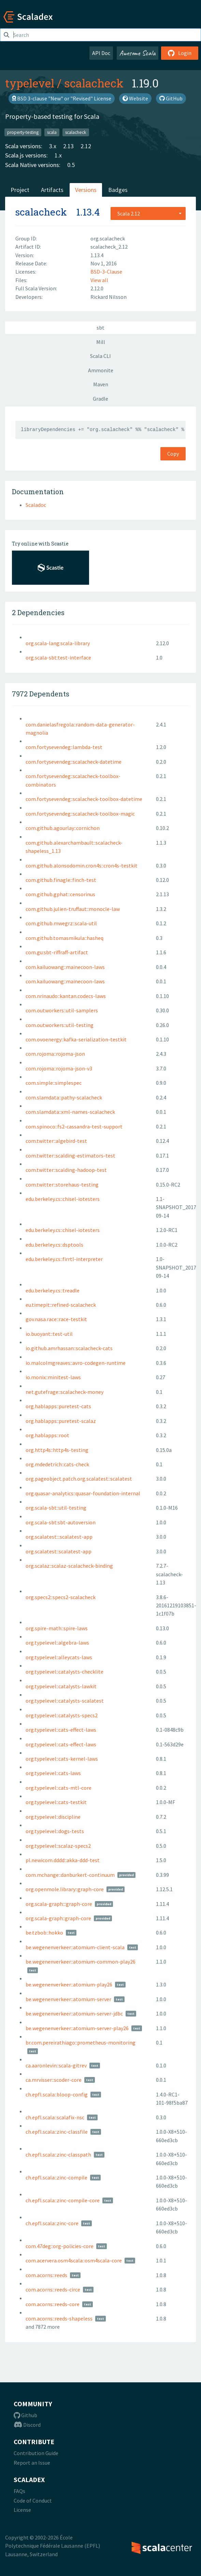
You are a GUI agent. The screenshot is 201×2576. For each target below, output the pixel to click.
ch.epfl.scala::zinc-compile (56, 2177)
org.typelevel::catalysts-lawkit (61, 1686)
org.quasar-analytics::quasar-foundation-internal (83, 1493)
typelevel (29, 83)
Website (135, 98)
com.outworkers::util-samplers (62, 1010)
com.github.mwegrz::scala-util (61, 923)
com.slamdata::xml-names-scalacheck (70, 1111)
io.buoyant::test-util (49, 1333)
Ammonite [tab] (100, 370)
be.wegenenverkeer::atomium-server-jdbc (74, 2013)
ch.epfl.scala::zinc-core (52, 2223)
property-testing (23, 132)
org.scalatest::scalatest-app (58, 1551)
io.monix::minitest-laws (53, 1377)
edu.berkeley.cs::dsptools (54, 1244)
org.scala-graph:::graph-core (59, 1903)
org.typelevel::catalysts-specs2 (62, 1715)
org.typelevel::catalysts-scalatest (65, 1700)
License (22, 2509)
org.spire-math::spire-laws (57, 1628)
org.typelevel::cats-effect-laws (61, 1729)
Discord (27, 2424)
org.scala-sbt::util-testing (56, 1507)
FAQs (19, 2491)
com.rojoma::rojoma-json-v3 (59, 1068)
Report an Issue (32, 2462)
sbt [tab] (100, 327)
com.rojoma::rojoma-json (55, 1053)
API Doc (101, 53)
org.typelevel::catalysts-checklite (64, 1671)
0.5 (71, 165)
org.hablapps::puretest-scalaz (61, 1420)
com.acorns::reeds (46, 2275)
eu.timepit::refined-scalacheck (61, 1304)
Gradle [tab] (100, 398)
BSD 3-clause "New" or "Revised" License (61, 98)
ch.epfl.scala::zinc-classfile (57, 2131)
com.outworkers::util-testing (60, 1025)
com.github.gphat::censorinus (60, 894)
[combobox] (148, 213)
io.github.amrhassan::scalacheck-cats (69, 1348)
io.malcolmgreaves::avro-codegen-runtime (76, 1362)
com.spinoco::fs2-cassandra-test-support (74, 1126)
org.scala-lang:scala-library (58, 643)
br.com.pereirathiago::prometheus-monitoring (80, 2042)
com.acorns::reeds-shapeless (59, 2318)
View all (99, 280)
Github (25, 2415)
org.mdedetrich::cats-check (57, 1464)
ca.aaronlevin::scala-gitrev (56, 2065)
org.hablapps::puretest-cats (58, 1406)
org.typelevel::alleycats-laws (59, 1657)
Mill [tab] (100, 341)
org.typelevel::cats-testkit (56, 1802)
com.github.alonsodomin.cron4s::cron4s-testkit (82, 865)
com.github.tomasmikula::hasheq (64, 937)
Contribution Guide (36, 2453)
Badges (118, 190)
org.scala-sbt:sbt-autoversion (61, 1522)
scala (52, 132)
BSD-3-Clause (106, 271)
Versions (86, 190)
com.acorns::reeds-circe (53, 2289)
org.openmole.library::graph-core (65, 1889)
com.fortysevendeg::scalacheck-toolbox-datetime (84, 798)
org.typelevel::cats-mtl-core (58, 1787)
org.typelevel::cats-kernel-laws (62, 1758)
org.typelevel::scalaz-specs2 (58, 1845)
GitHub (171, 98)
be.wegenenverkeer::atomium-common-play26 (80, 1961)
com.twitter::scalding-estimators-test (70, 1155)
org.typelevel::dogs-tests (55, 1831)
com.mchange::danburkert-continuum (70, 1874)
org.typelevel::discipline (53, 1816)
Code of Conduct (33, 2500)
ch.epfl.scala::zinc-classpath (58, 2154)
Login (179, 53)
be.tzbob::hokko (44, 1932)
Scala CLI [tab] (100, 355)
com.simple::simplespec (54, 1082)
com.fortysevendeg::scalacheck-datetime (73, 761)
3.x (52, 146)
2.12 (86, 146)
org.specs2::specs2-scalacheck (61, 1597)
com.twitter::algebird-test (56, 1140)
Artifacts (52, 190)
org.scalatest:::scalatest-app (59, 1536)
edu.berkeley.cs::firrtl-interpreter (64, 1259)
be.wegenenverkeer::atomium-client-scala (75, 1947)
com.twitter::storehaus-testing (62, 1184)
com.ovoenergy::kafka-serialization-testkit (76, 1039)
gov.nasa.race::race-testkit (56, 1319)
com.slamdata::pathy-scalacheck (64, 1097)
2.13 (68, 146)
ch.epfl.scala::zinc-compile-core (63, 2200)
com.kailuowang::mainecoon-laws (65, 967)
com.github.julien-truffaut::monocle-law (73, 908)
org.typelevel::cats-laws (53, 1773)
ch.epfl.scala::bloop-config (57, 2094)
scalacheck (94, 83)
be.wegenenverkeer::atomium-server (68, 1999)
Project (20, 190)
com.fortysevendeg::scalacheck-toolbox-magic (80, 813)
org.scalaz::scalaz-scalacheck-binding (69, 1565)
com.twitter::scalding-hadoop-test (66, 1169)
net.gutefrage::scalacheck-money (64, 1391)
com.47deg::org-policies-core (60, 2246)
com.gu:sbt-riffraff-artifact (57, 952)
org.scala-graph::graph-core (58, 1918)
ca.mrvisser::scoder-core (54, 2079)
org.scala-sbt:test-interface (58, 657)
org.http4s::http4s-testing (57, 1449)
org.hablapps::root (47, 1435)
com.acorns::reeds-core (53, 2304)
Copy (173, 453)
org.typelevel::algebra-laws (57, 1642)
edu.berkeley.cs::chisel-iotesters (63, 1198)
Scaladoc (36, 504)
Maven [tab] (100, 384)
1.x (58, 155)
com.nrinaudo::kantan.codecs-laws (66, 996)
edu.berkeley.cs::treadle (53, 1290)
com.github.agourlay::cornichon (63, 828)
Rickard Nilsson (108, 296)
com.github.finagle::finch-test (61, 879)
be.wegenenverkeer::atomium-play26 (69, 1984)
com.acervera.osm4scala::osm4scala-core (74, 2260)
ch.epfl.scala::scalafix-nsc (55, 2117)
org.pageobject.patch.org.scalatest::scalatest (79, 1478)
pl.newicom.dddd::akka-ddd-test (63, 1860)
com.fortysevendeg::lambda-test (64, 747)
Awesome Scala (137, 53)
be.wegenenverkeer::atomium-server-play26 (77, 2028)
